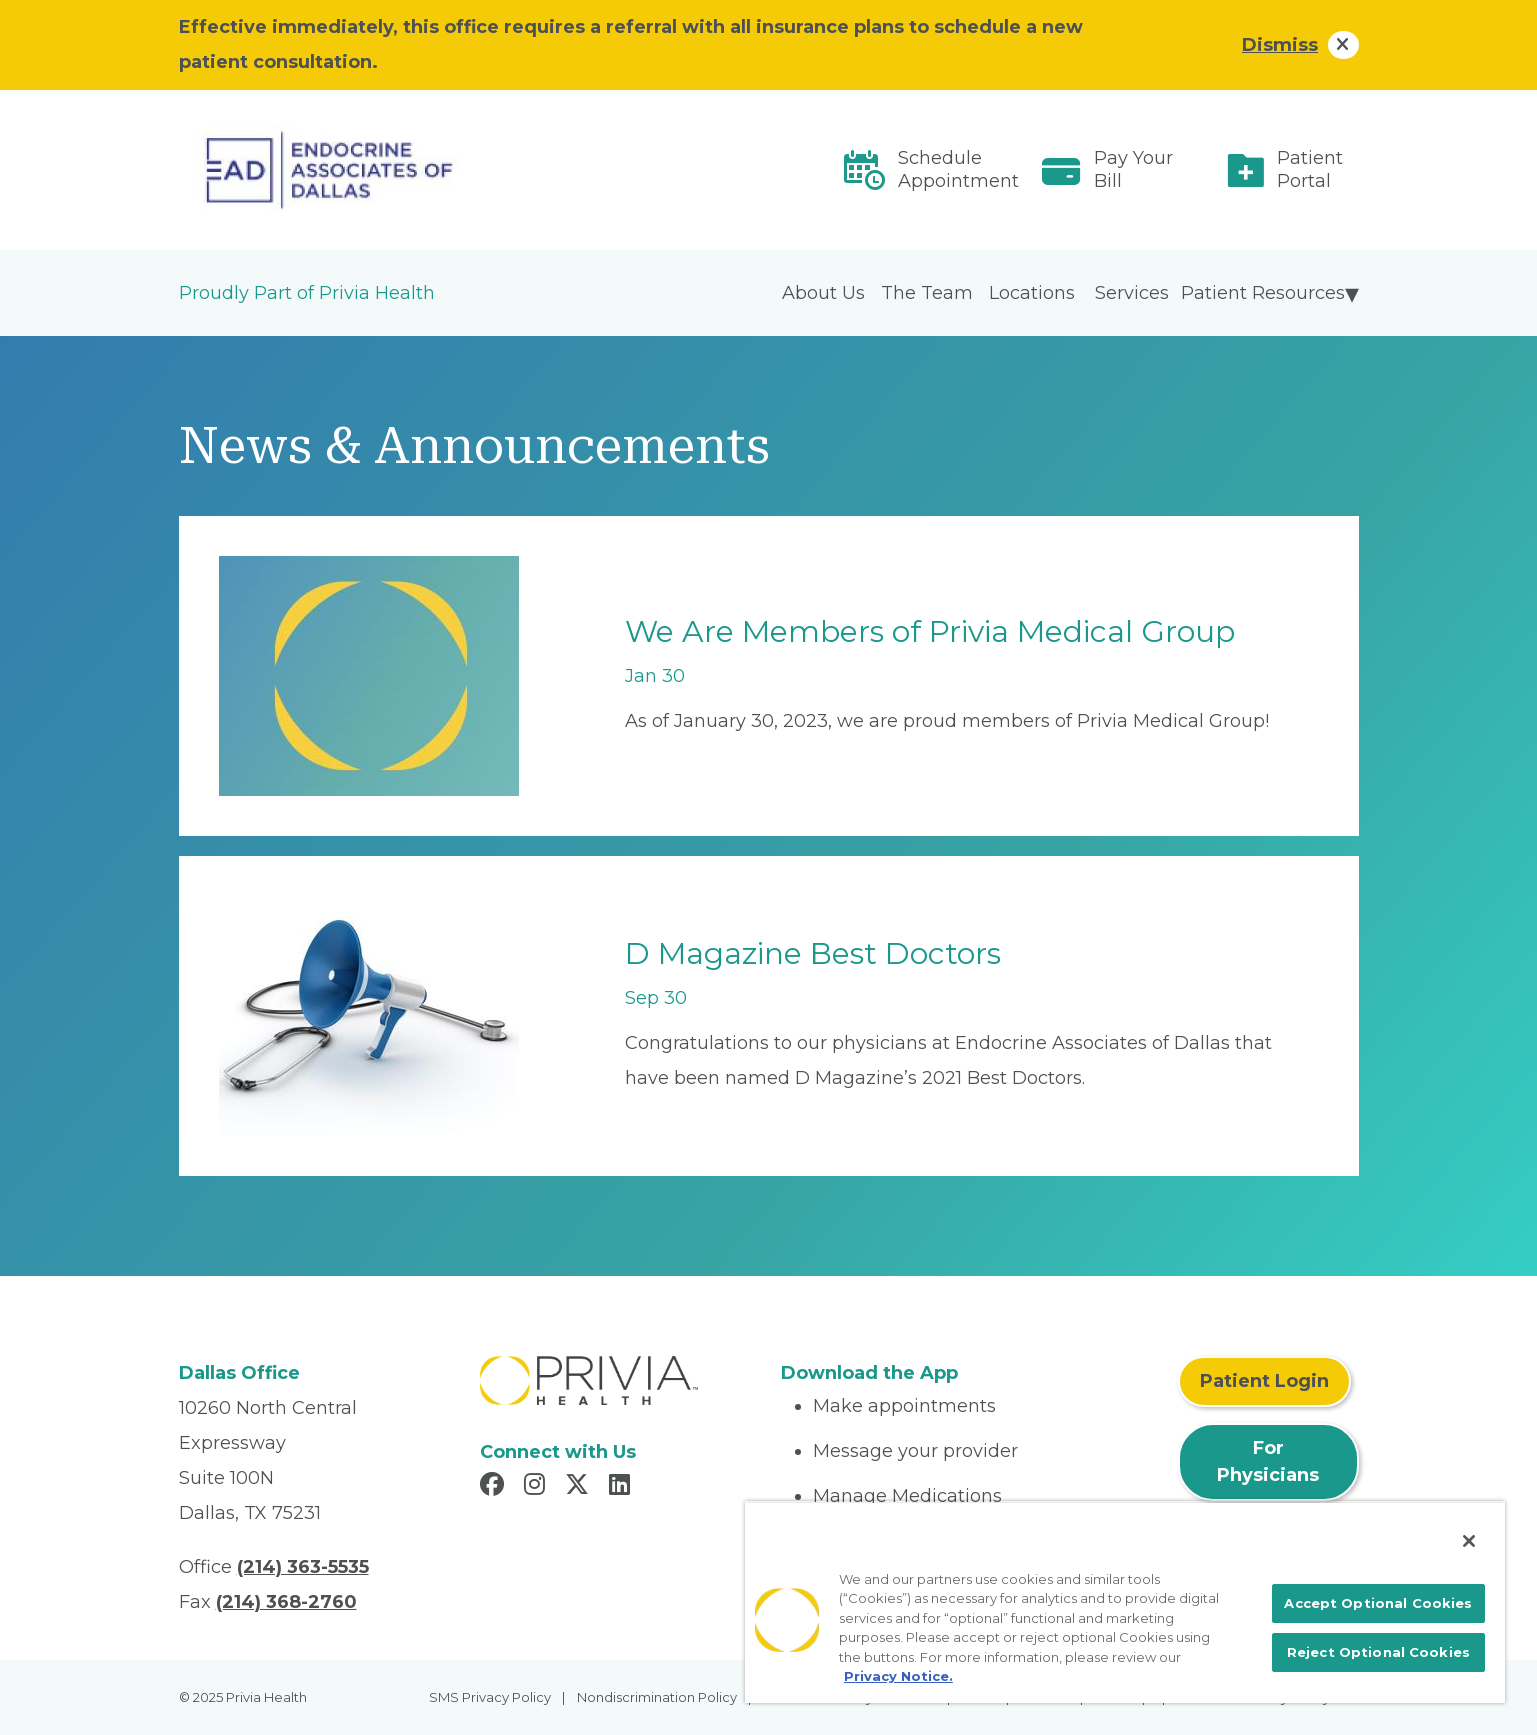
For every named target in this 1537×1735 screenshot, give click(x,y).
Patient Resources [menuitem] (1263, 293)
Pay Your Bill (1133, 169)
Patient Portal (1310, 169)
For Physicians (1268, 1461)
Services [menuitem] (1132, 293)
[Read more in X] (580, 1487)
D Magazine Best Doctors (813, 953)
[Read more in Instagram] (537, 1487)
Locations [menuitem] (1032, 293)
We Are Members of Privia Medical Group (930, 631)
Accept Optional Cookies (1378, 1603)
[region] (1125, 1602)
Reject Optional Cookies (1378, 1652)
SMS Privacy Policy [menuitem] (490, 1697)
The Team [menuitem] (927, 293)
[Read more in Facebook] (495, 1487)
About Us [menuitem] (823, 293)
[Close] (1469, 1541)
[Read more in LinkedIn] (622, 1487)
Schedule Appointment (958, 169)
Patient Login (1264, 1381)
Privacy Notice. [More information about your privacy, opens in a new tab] (898, 1676)
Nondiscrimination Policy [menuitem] (657, 1697)
